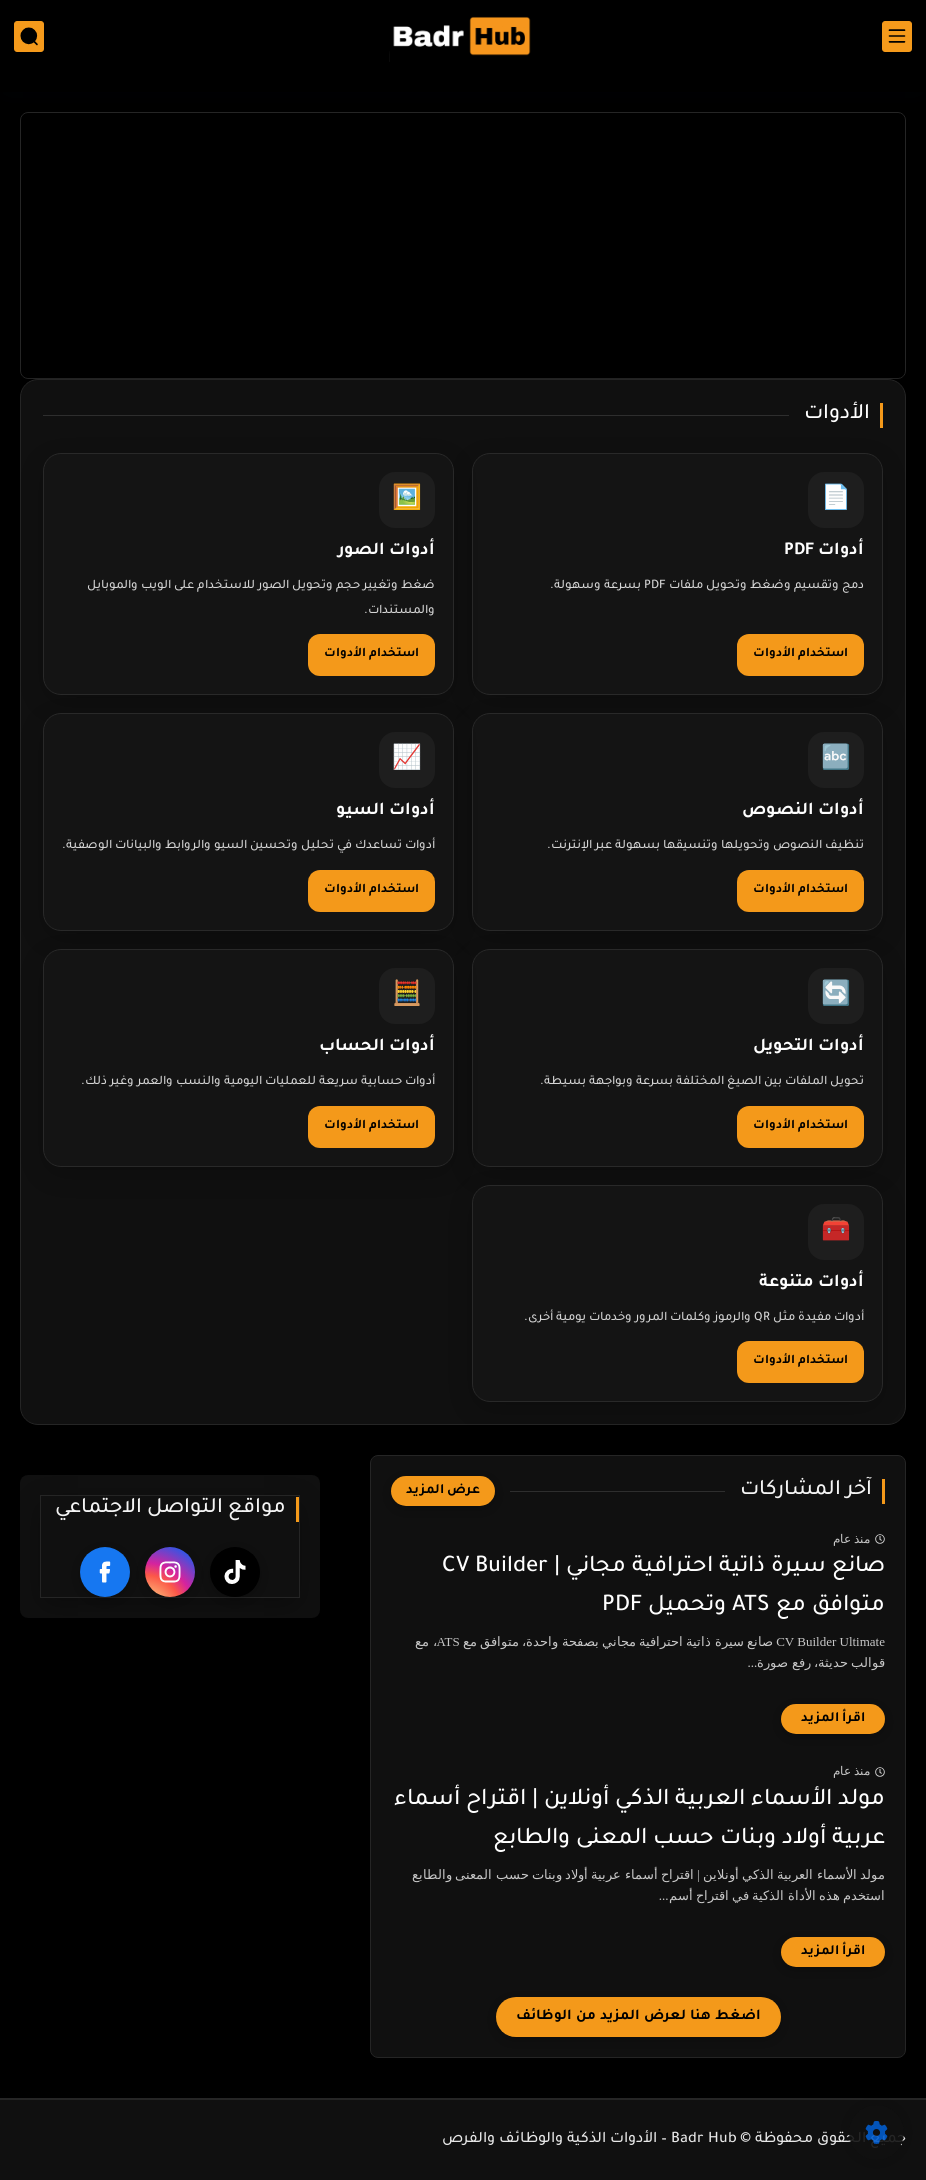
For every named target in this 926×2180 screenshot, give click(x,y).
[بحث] (29, 36)
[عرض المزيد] (443, 1491)
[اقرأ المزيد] (833, 1719)
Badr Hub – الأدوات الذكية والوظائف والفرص (589, 2140)
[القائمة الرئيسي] (897, 36)
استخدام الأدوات (800, 654)
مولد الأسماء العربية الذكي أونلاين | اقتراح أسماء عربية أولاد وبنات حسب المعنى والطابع (639, 1820)
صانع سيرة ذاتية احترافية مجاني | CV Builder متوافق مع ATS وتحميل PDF (663, 1587)
